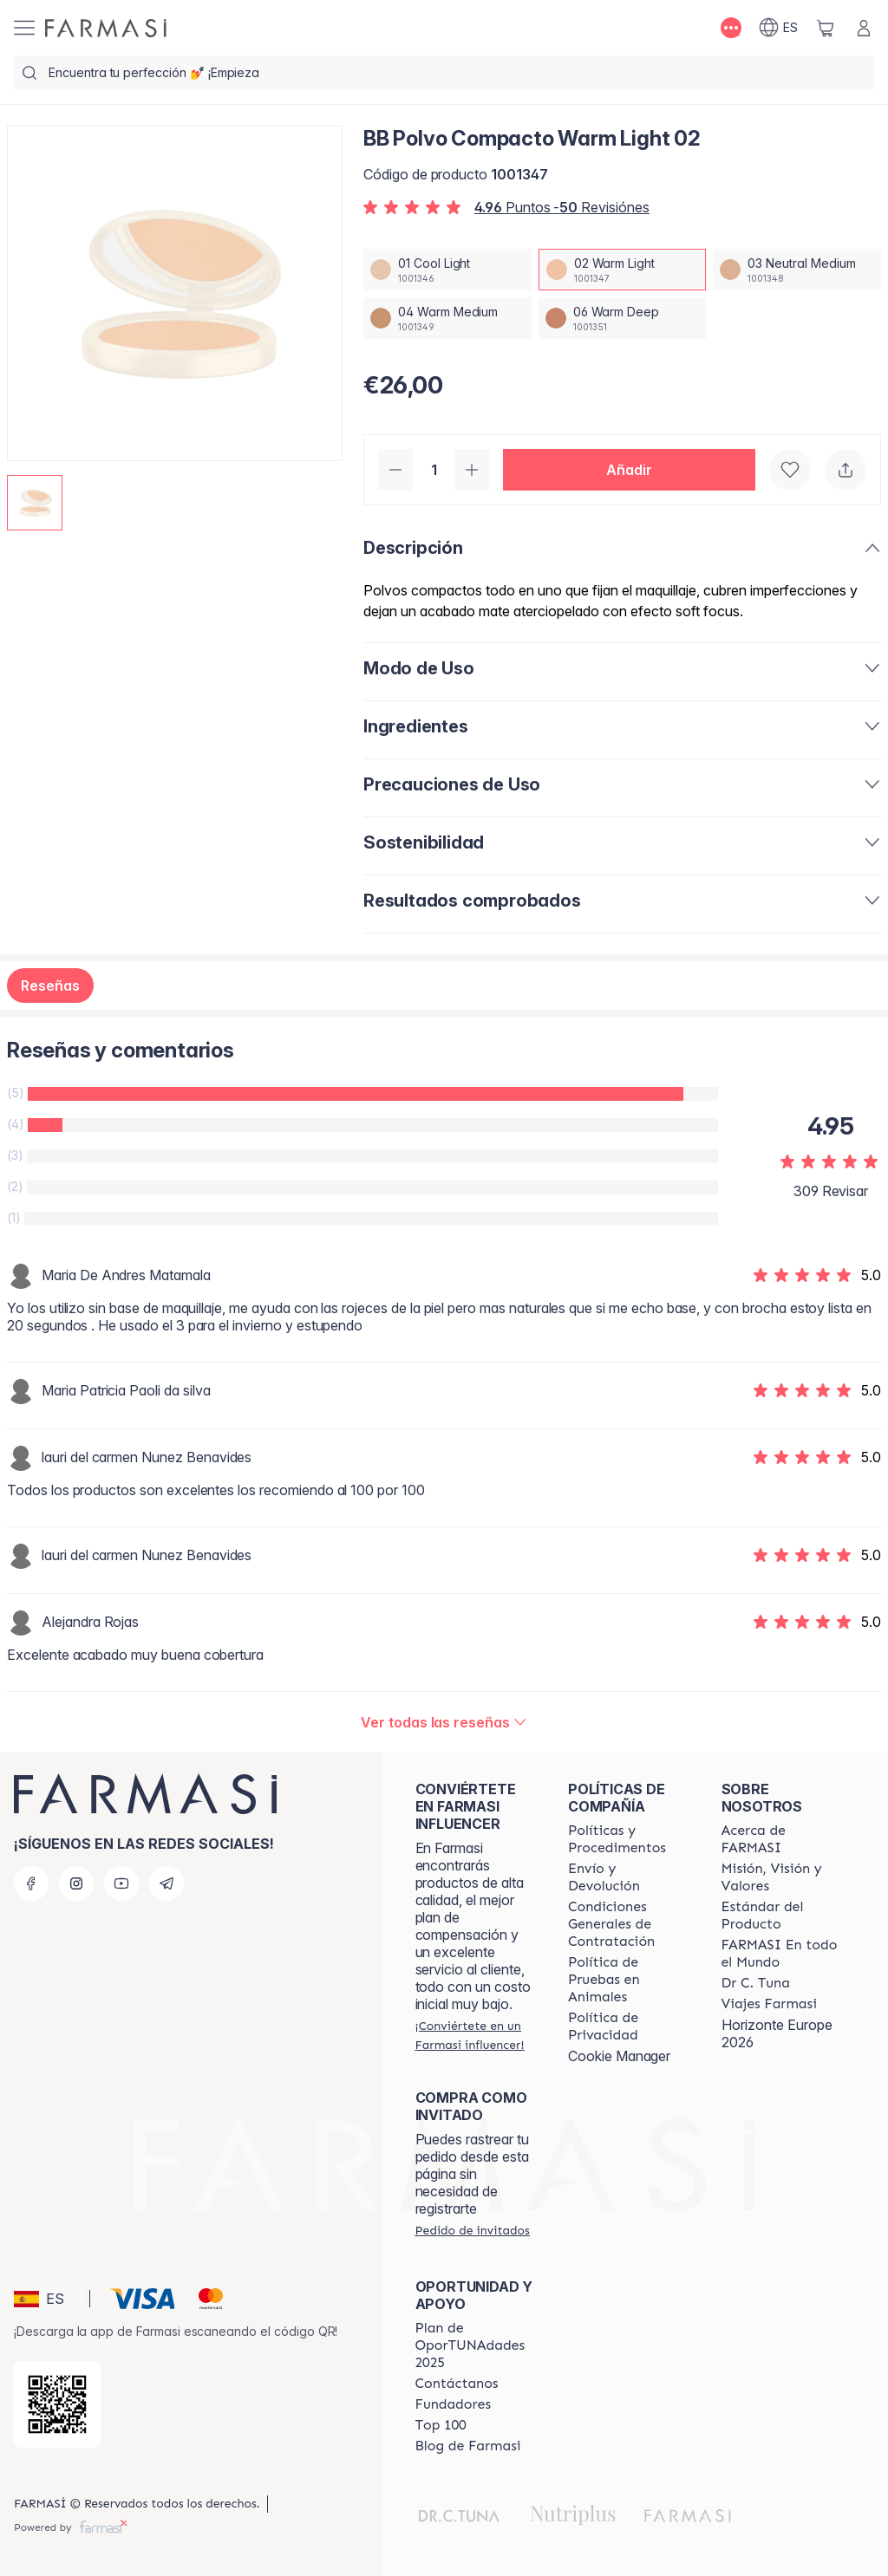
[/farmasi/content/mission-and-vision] (782, 1877)
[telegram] (166, 1883)
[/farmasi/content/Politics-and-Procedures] (628, 1839)
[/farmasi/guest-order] (472, 2230)
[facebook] (31, 1883)
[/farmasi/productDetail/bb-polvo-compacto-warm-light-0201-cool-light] (447, 269)
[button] (629, 470)
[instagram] (76, 1883)
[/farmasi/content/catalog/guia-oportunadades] (476, 2345)
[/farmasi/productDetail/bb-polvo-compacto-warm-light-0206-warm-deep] (623, 318)
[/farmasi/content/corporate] (782, 1953)
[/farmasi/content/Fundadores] (453, 2404)
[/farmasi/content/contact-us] (457, 2383)
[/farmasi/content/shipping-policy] (628, 1877)
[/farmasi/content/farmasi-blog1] (468, 2446)
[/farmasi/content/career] (769, 2004)
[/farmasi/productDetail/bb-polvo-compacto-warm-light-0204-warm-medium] (447, 318)
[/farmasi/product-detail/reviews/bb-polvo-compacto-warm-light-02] (444, 1722)
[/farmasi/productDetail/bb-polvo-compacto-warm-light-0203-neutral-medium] (797, 269)
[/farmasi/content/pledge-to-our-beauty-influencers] (756, 1983)
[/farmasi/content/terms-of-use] (628, 1924)
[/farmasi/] (105, 28)
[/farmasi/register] (476, 2035)
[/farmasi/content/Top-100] (441, 2425)
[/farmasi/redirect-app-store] (57, 2404)
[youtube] (121, 1883)
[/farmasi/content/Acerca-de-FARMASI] (782, 1839)
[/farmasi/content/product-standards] (782, 1915)
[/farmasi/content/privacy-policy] (628, 2026)
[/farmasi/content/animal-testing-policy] (628, 1980)
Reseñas (50, 985)
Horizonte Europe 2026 (777, 2033)
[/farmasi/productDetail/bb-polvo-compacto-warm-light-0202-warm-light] (623, 269)
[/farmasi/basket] (825, 27)
